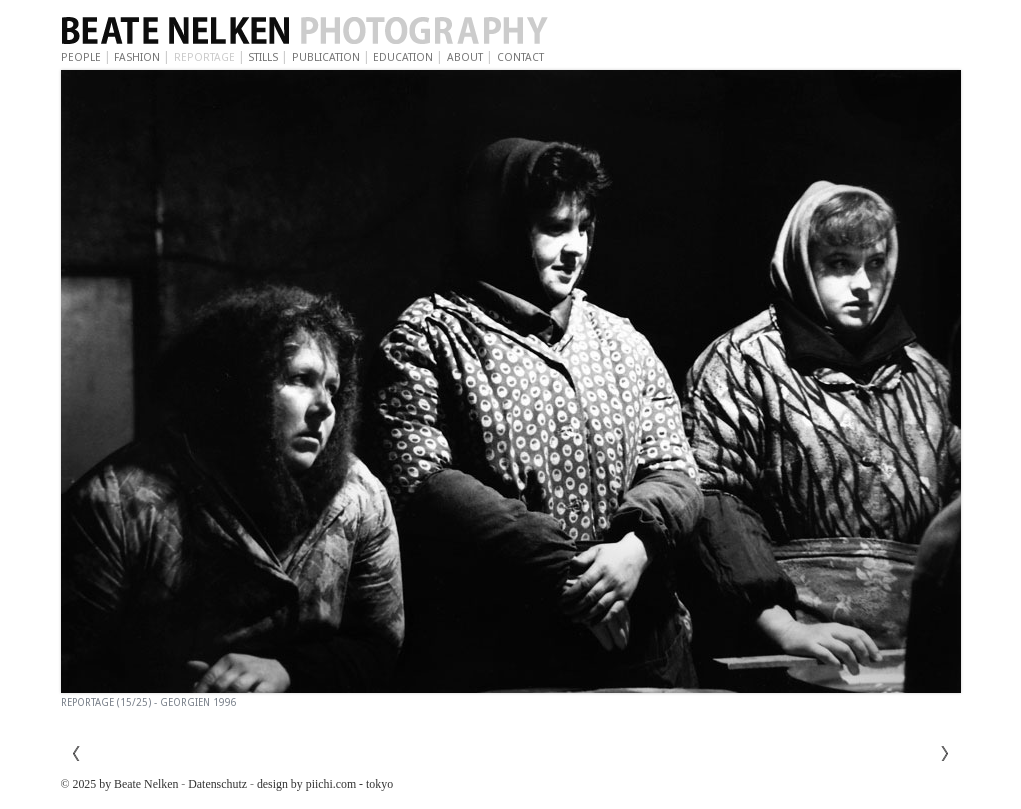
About (465, 57)
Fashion (137, 57)
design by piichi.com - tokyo (325, 784)
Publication (326, 57)
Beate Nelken (361, 32)
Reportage (204, 57)
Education (403, 57)
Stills (263, 57)
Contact (520, 57)
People (81, 57)
